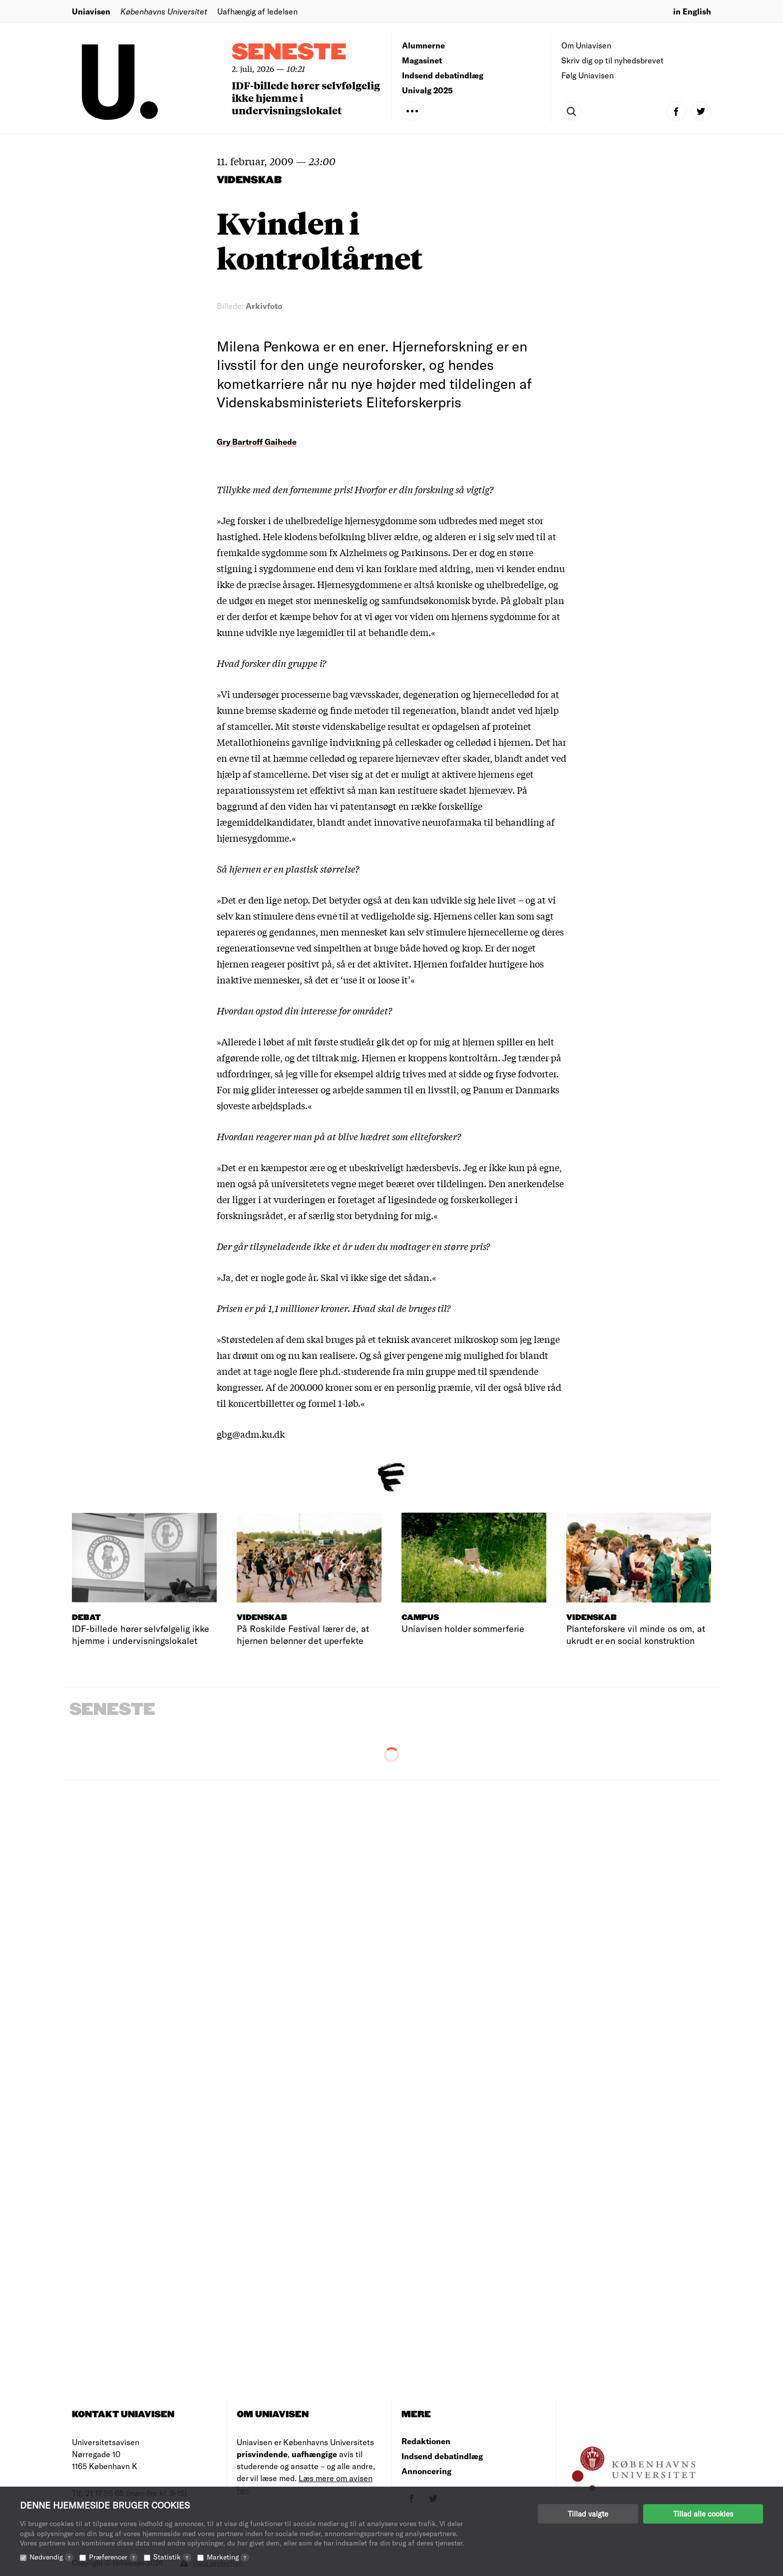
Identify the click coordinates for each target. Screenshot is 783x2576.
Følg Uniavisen (587, 75)
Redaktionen (425, 2441)
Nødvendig (51, 2557)
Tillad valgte (588, 2513)
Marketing (228, 2557)
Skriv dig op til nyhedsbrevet (612, 60)
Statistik (172, 2557)
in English (692, 11)
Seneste (289, 52)
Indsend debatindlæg (442, 75)
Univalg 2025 (427, 90)
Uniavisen (91, 11)
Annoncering (426, 2471)
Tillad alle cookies (703, 2513)
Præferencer (113, 2557)
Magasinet (422, 60)
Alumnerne (423, 45)
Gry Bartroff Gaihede (257, 441)
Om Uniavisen (586, 45)
